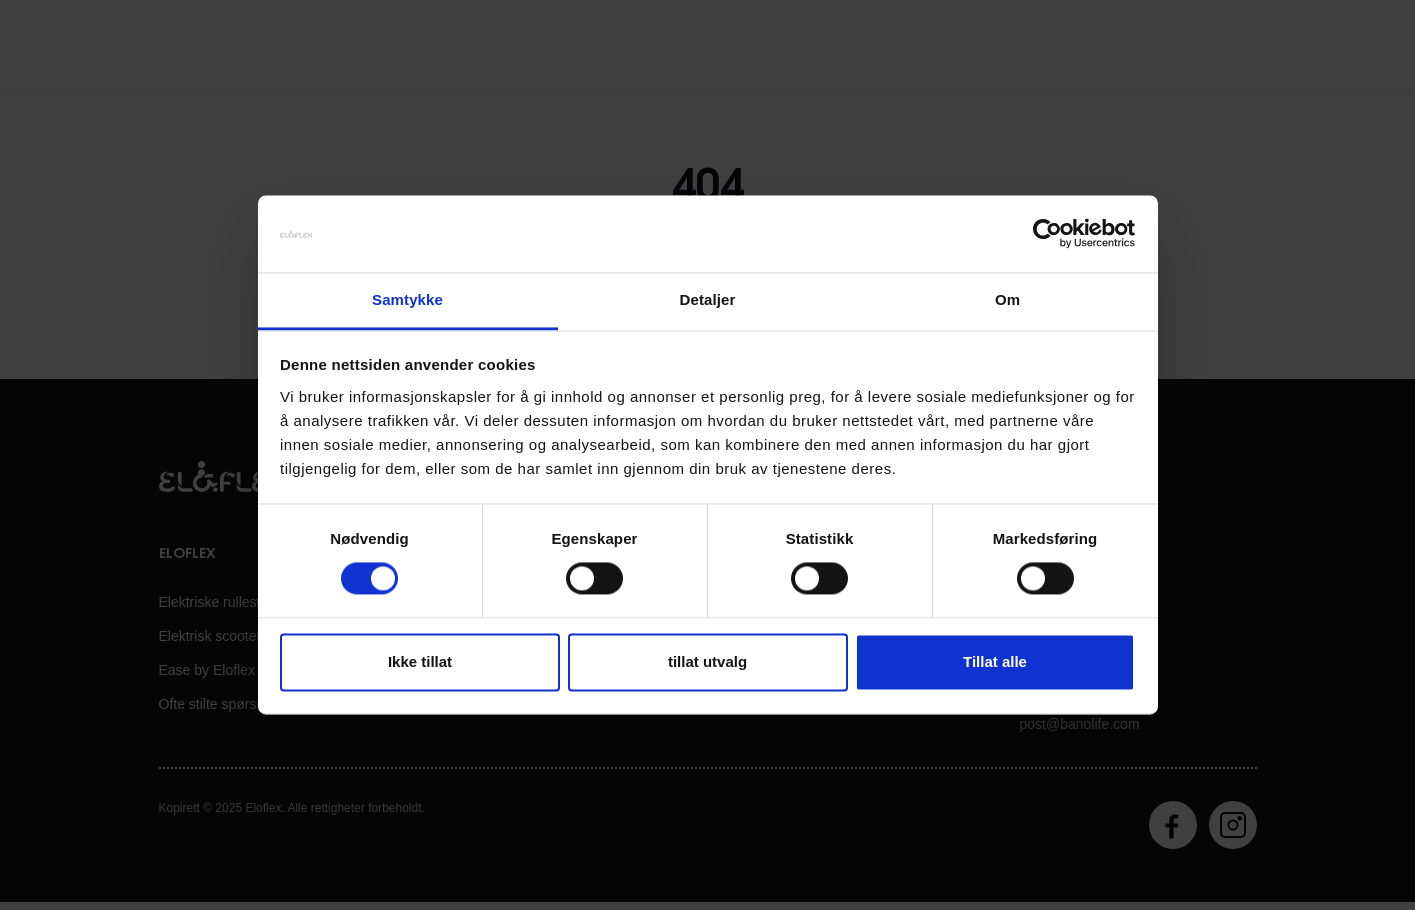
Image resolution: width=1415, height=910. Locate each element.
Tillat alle (995, 661)
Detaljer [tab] (708, 299)
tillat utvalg (707, 661)
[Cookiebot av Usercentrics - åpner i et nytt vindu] (1047, 234)
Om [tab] (1007, 299)
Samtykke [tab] (407, 299)
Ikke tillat (420, 661)
